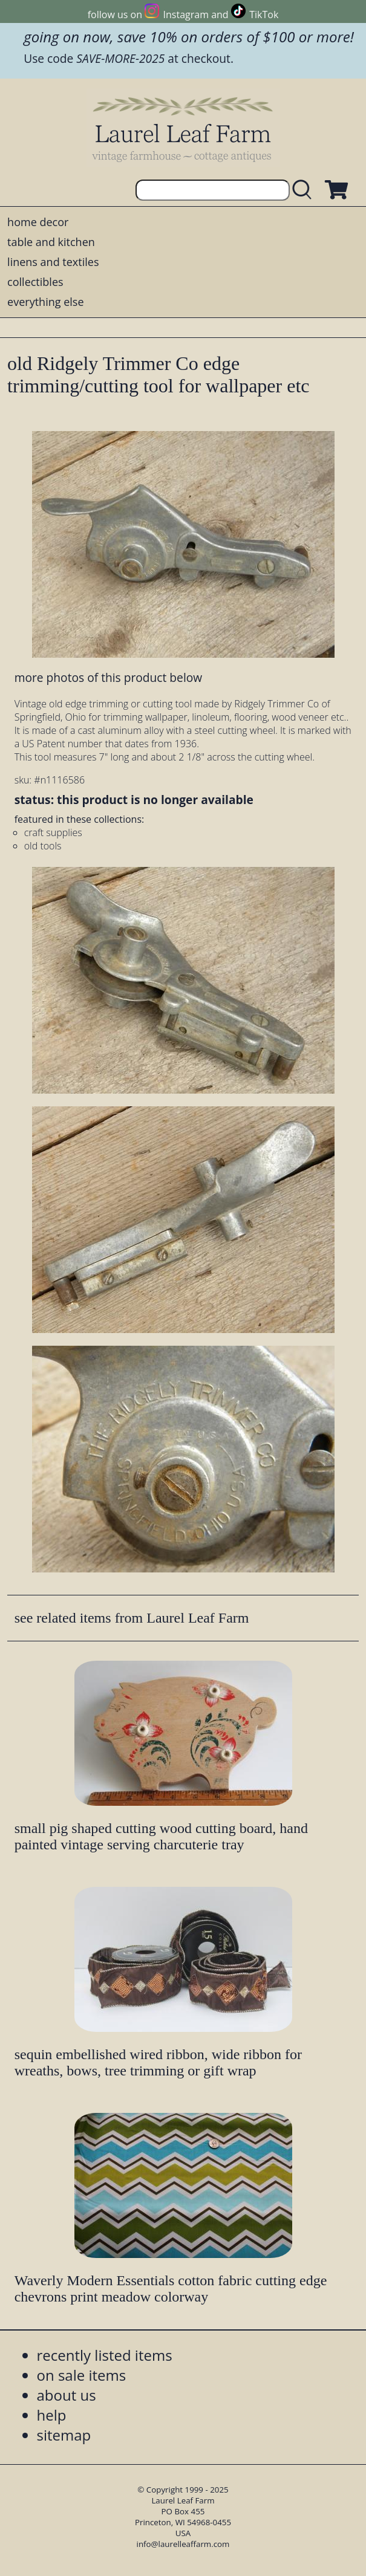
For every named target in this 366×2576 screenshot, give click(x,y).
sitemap (64, 2435)
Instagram (186, 14)
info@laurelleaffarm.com (183, 2544)
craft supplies (53, 832)
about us (66, 2395)
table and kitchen (51, 242)
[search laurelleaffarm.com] (304, 190)
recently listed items (104, 2355)
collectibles (35, 281)
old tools (43, 845)
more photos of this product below (108, 677)
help (52, 2415)
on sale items (81, 2375)
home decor (37, 222)
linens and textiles (53, 262)
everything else (45, 301)
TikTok (263, 14)
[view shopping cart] (334, 190)
